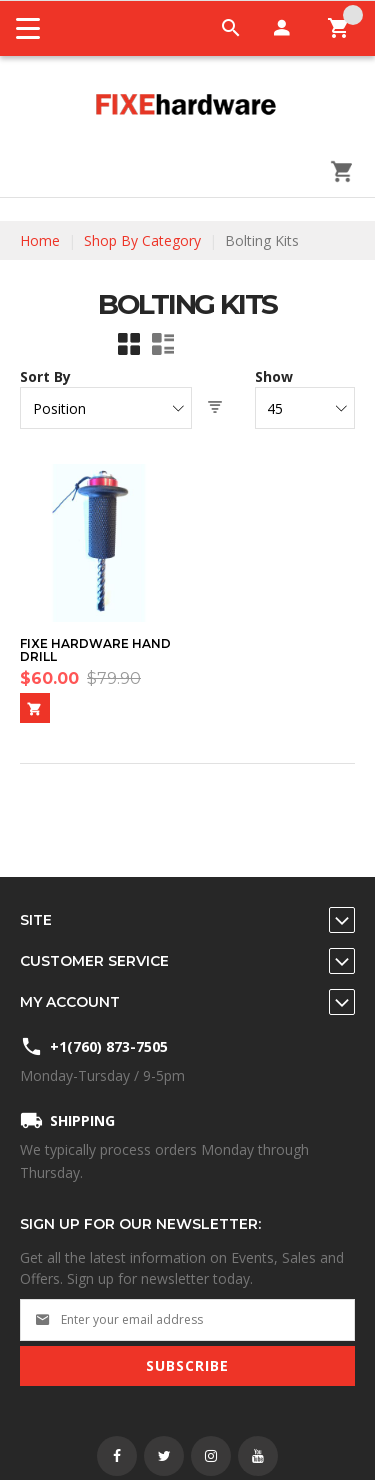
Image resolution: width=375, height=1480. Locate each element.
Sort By (45, 377)
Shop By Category (142, 240)
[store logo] (187, 106)
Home (40, 240)
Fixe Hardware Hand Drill (95, 650)
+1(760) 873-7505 (109, 1046)
